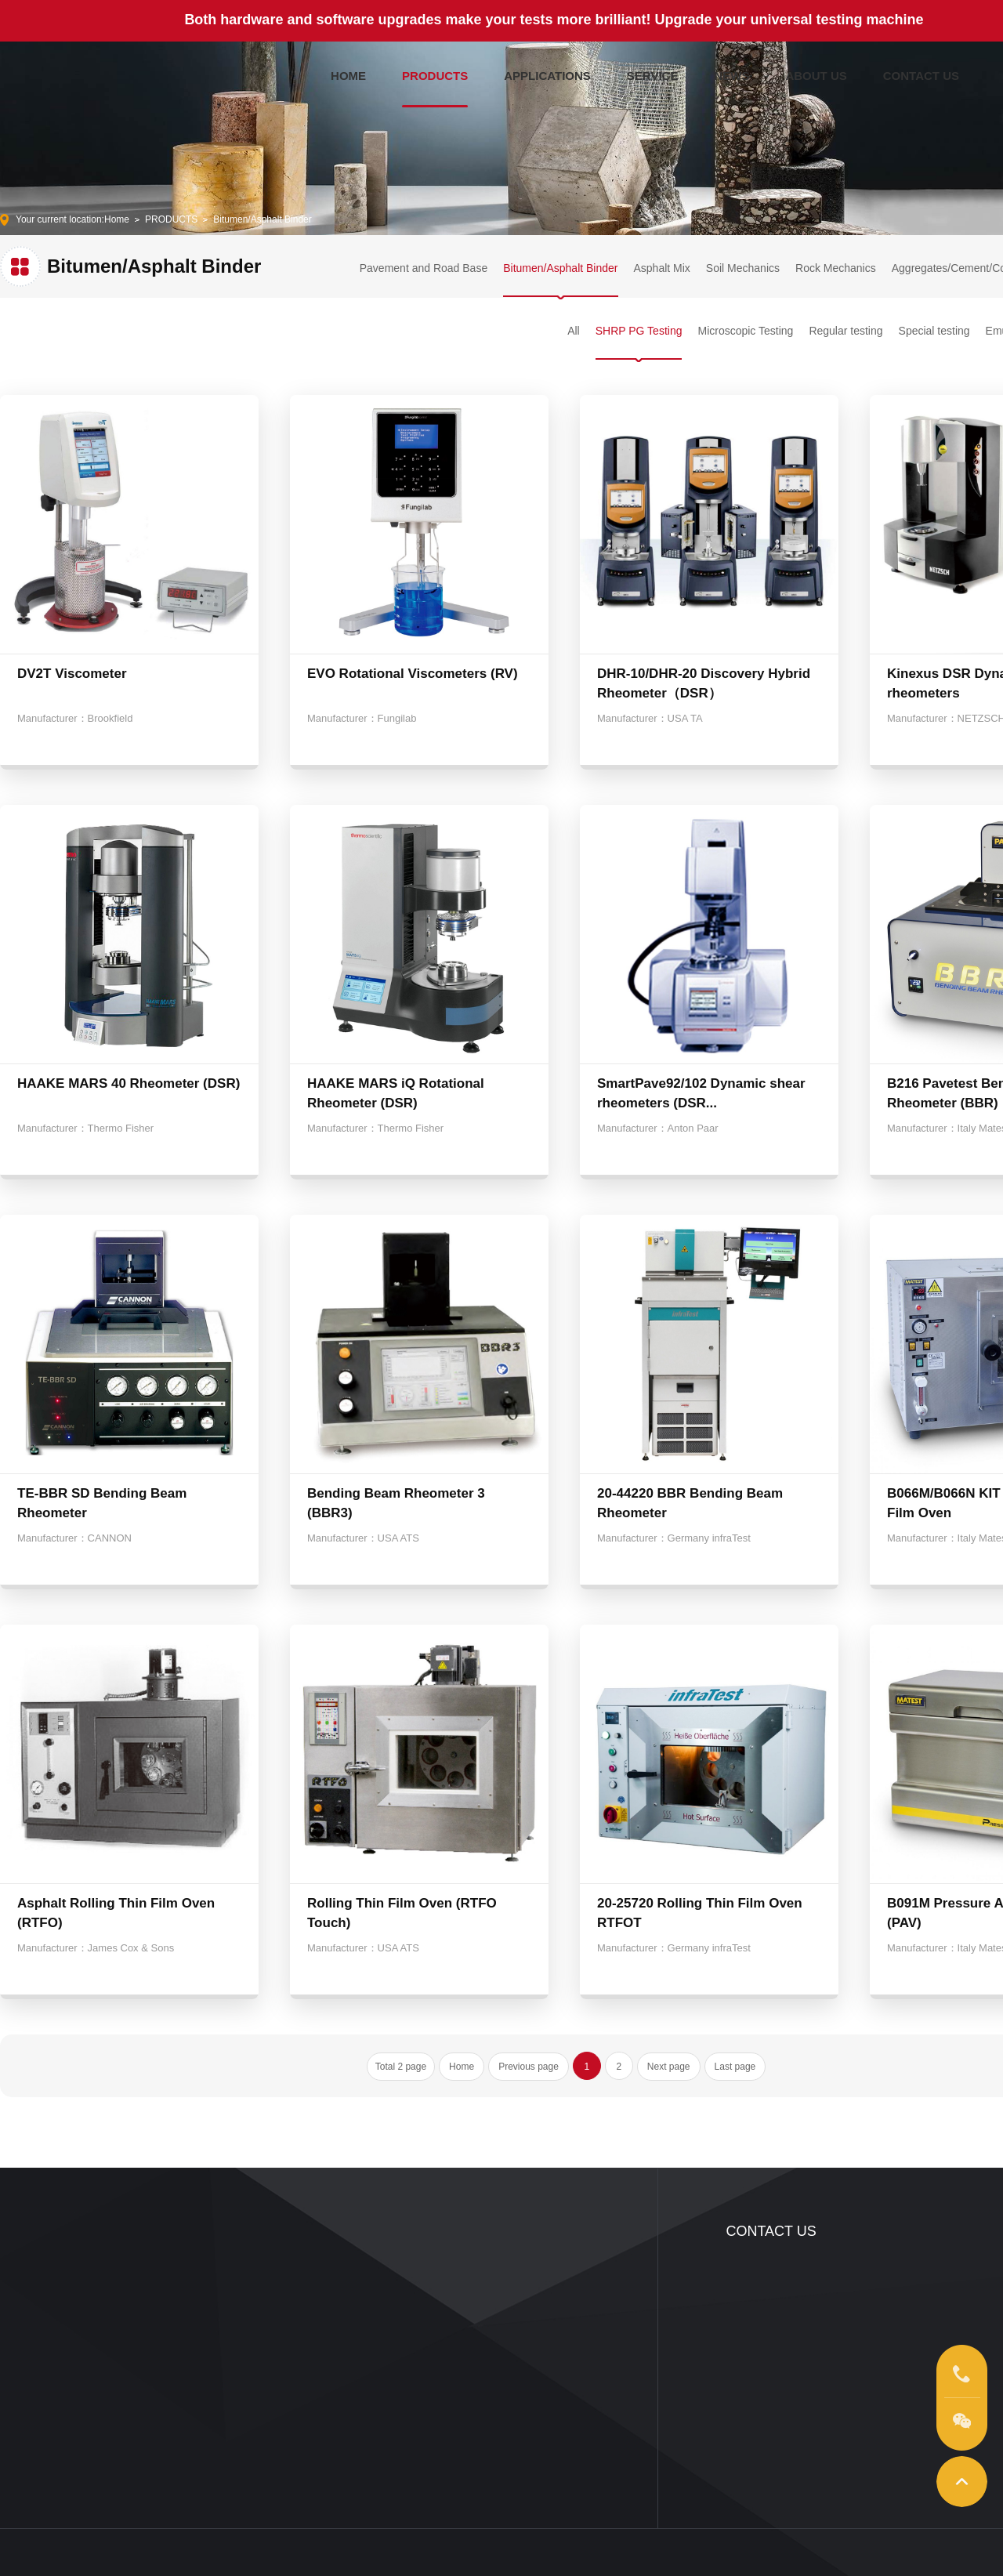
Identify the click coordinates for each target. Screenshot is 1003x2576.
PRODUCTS (435, 72)
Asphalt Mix (662, 268)
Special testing (934, 330)
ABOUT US (815, 72)
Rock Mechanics (835, 268)
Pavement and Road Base (423, 268)
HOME (348, 72)
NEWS (731, 72)
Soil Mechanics (743, 268)
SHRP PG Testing (639, 330)
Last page (735, 2066)
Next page (668, 2066)
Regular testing (845, 330)
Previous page (528, 2066)
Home (116, 219)
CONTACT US (921, 72)
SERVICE (653, 72)
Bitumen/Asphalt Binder (262, 219)
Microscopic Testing (745, 330)
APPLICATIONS (547, 72)
